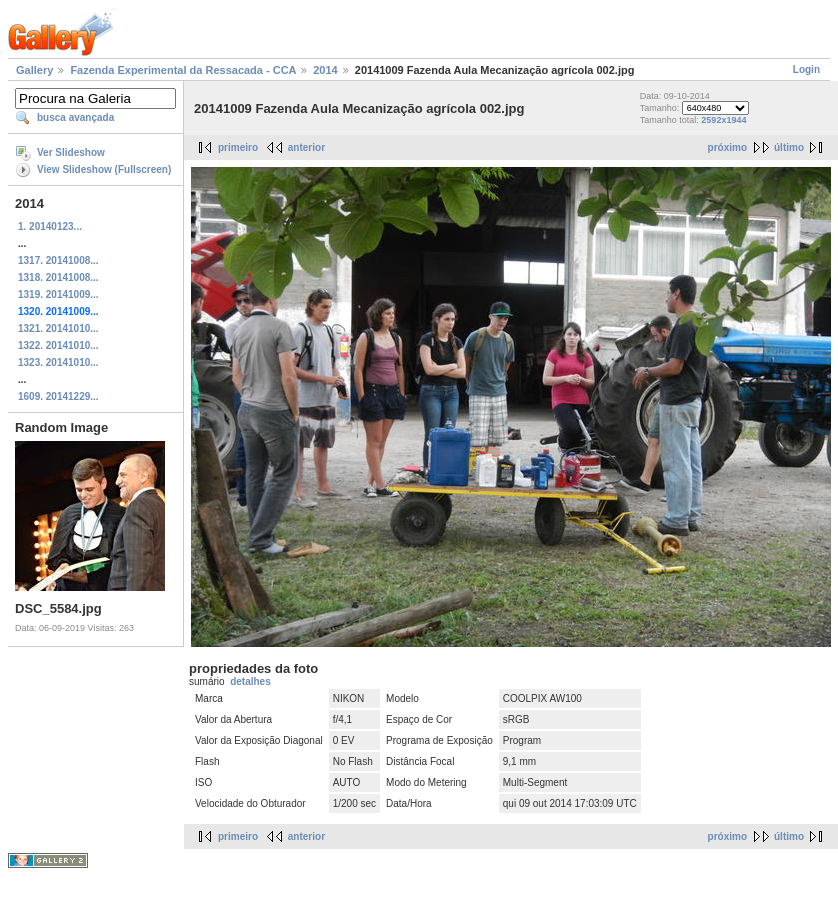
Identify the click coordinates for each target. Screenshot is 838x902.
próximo (727, 147)
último (789, 147)
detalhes (250, 681)
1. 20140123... (50, 226)
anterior (306, 147)
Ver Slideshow (71, 152)
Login (806, 69)
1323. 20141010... (58, 362)
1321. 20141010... (58, 328)
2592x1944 (723, 120)
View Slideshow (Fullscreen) (104, 169)
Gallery (34, 70)
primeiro (238, 147)
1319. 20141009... (58, 294)
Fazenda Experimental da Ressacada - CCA (183, 70)
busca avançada (75, 117)
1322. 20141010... (58, 345)
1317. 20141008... (58, 260)
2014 (325, 70)
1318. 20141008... (58, 277)
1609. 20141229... (58, 396)
